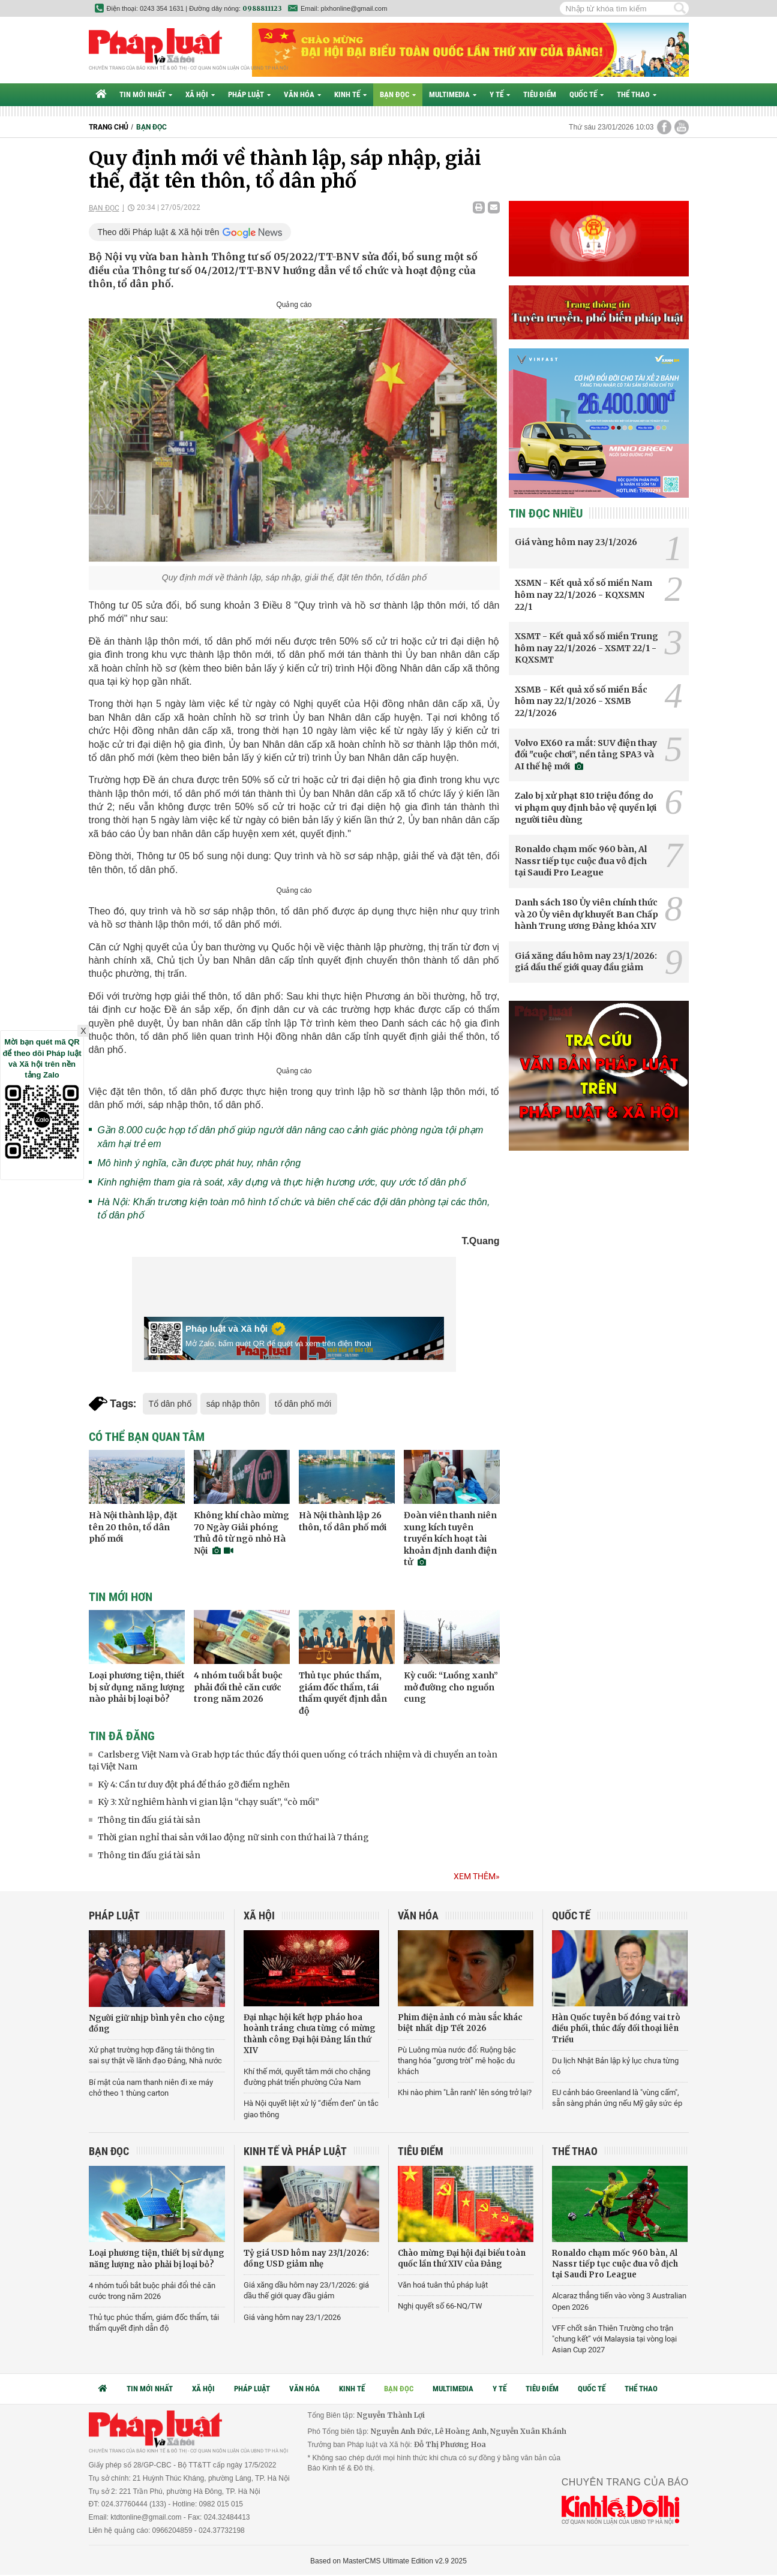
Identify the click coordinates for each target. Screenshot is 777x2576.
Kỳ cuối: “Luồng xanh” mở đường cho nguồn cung (451, 1687)
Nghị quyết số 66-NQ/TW (440, 2305)
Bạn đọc (398, 94)
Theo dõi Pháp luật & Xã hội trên (159, 232)
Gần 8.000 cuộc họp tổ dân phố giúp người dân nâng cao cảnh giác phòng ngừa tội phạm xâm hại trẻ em (291, 1136)
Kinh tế (350, 94)
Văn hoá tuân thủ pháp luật (443, 2284)
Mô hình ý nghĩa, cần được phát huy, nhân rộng (199, 1163)
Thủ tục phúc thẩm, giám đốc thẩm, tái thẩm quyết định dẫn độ (343, 1693)
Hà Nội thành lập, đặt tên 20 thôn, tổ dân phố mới (133, 1527)
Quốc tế (586, 94)
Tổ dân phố (170, 1404)
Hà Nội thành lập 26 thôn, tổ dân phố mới (342, 1521)
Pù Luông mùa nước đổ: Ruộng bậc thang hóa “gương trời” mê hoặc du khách (457, 2060)
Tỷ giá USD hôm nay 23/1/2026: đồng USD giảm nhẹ (306, 2258)
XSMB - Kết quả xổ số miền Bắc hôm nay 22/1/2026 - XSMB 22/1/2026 (581, 701)
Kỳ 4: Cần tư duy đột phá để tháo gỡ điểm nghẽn (194, 1784)
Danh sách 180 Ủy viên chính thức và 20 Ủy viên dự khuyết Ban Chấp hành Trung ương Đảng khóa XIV (586, 914)
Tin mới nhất (145, 94)
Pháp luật (249, 94)
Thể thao (636, 94)
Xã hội (200, 94)
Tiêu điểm (539, 94)
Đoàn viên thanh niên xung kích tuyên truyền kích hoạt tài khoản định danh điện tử (450, 1538)
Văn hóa (302, 94)
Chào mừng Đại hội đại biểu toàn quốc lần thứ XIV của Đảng (462, 2258)
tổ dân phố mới (303, 1404)
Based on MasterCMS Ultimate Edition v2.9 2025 (388, 2561)
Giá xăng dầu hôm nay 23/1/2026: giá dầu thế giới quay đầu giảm (586, 961)
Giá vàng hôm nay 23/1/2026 (576, 542)
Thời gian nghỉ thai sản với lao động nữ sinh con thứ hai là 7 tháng (233, 1837)
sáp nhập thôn (233, 1404)
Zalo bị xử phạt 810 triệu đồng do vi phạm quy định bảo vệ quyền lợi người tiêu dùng (585, 807)
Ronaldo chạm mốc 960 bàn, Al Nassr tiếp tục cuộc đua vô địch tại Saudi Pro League (581, 861)
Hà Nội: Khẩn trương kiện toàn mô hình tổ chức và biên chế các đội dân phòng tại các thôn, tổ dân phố (294, 1208)
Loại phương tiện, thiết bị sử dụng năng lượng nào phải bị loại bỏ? (137, 1687)
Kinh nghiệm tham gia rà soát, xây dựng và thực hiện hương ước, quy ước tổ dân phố (282, 1182)
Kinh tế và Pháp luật (295, 2151)
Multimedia (452, 94)
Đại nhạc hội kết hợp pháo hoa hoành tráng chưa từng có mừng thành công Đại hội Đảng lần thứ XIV (310, 2034)
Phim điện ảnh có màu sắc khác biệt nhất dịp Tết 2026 (460, 2022)
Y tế (500, 94)
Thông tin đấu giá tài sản (149, 1819)
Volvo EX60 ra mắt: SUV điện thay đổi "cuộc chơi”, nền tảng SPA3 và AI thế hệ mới (586, 755)
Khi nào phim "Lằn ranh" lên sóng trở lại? (465, 2092)
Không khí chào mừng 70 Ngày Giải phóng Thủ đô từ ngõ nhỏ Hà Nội (241, 1533)
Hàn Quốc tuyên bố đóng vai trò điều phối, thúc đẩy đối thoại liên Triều (616, 2028)
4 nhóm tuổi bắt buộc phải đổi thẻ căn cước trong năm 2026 (238, 1687)
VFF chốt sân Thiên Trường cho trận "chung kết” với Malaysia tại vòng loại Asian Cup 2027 (614, 2339)
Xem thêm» (477, 1876)
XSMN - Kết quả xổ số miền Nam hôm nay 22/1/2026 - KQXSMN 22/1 (583, 594)
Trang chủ (108, 127)
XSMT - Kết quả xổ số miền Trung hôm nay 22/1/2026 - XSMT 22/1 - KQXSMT (586, 648)
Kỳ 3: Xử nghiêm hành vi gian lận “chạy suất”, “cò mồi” (208, 1801)
